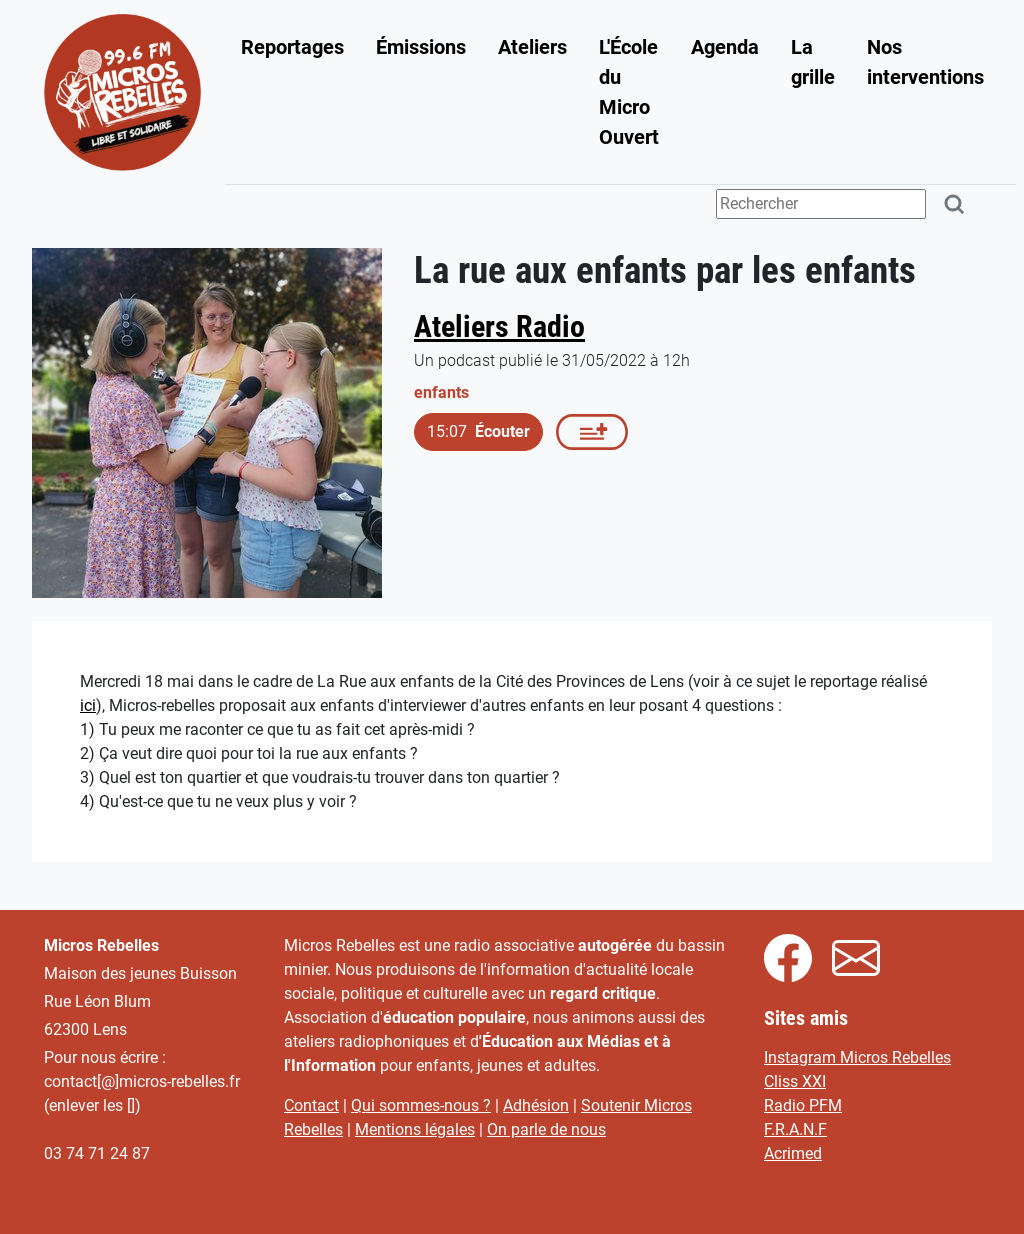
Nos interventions (925, 62)
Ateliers (532, 47)
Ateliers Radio (499, 326)
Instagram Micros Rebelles (857, 1057)
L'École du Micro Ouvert (629, 92)
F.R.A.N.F (795, 1129)
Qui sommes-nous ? (421, 1105)
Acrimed (793, 1153)
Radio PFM (803, 1105)
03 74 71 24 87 (97, 1153)
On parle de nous (546, 1129)
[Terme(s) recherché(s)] (821, 204)
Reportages (292, 47)
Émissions (421, 47)
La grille (813, 62)
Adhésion (536, 1105)
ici (88, 705)
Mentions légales (415, 1129)
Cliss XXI (795, 1081)
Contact (311, 1105)
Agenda (725, 47)
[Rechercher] (955, 204)
